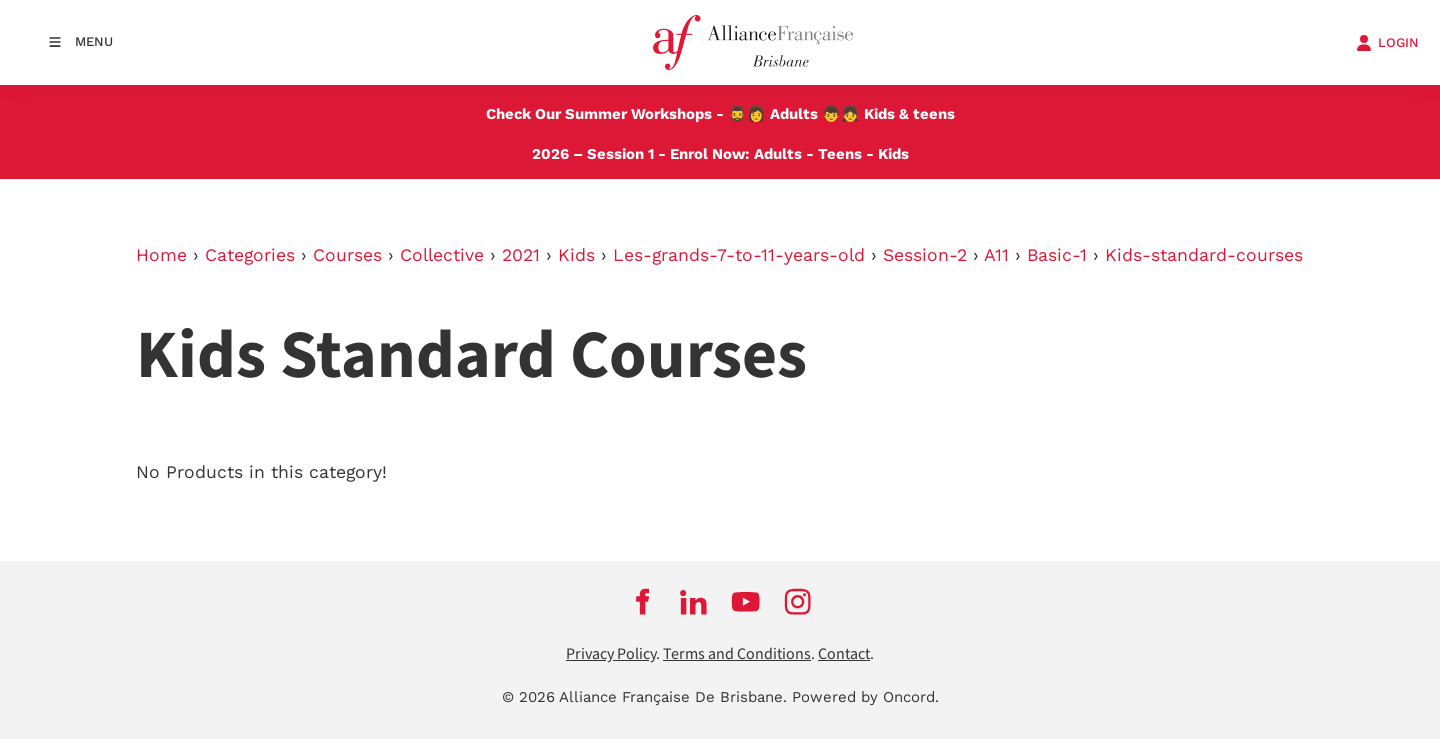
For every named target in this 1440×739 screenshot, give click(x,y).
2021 (521, 255)
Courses (347, 255)
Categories (250, 255)
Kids (893, 154)
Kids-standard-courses (1204, 255)
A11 (996, 255)
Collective (442, 255)
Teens (840, 154)
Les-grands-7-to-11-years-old (739, 255)
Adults (794, 114)
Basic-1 (1057, 255)
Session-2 (925, 255)
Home (161, 255)
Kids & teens (909, 114)
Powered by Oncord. (865, 697)
